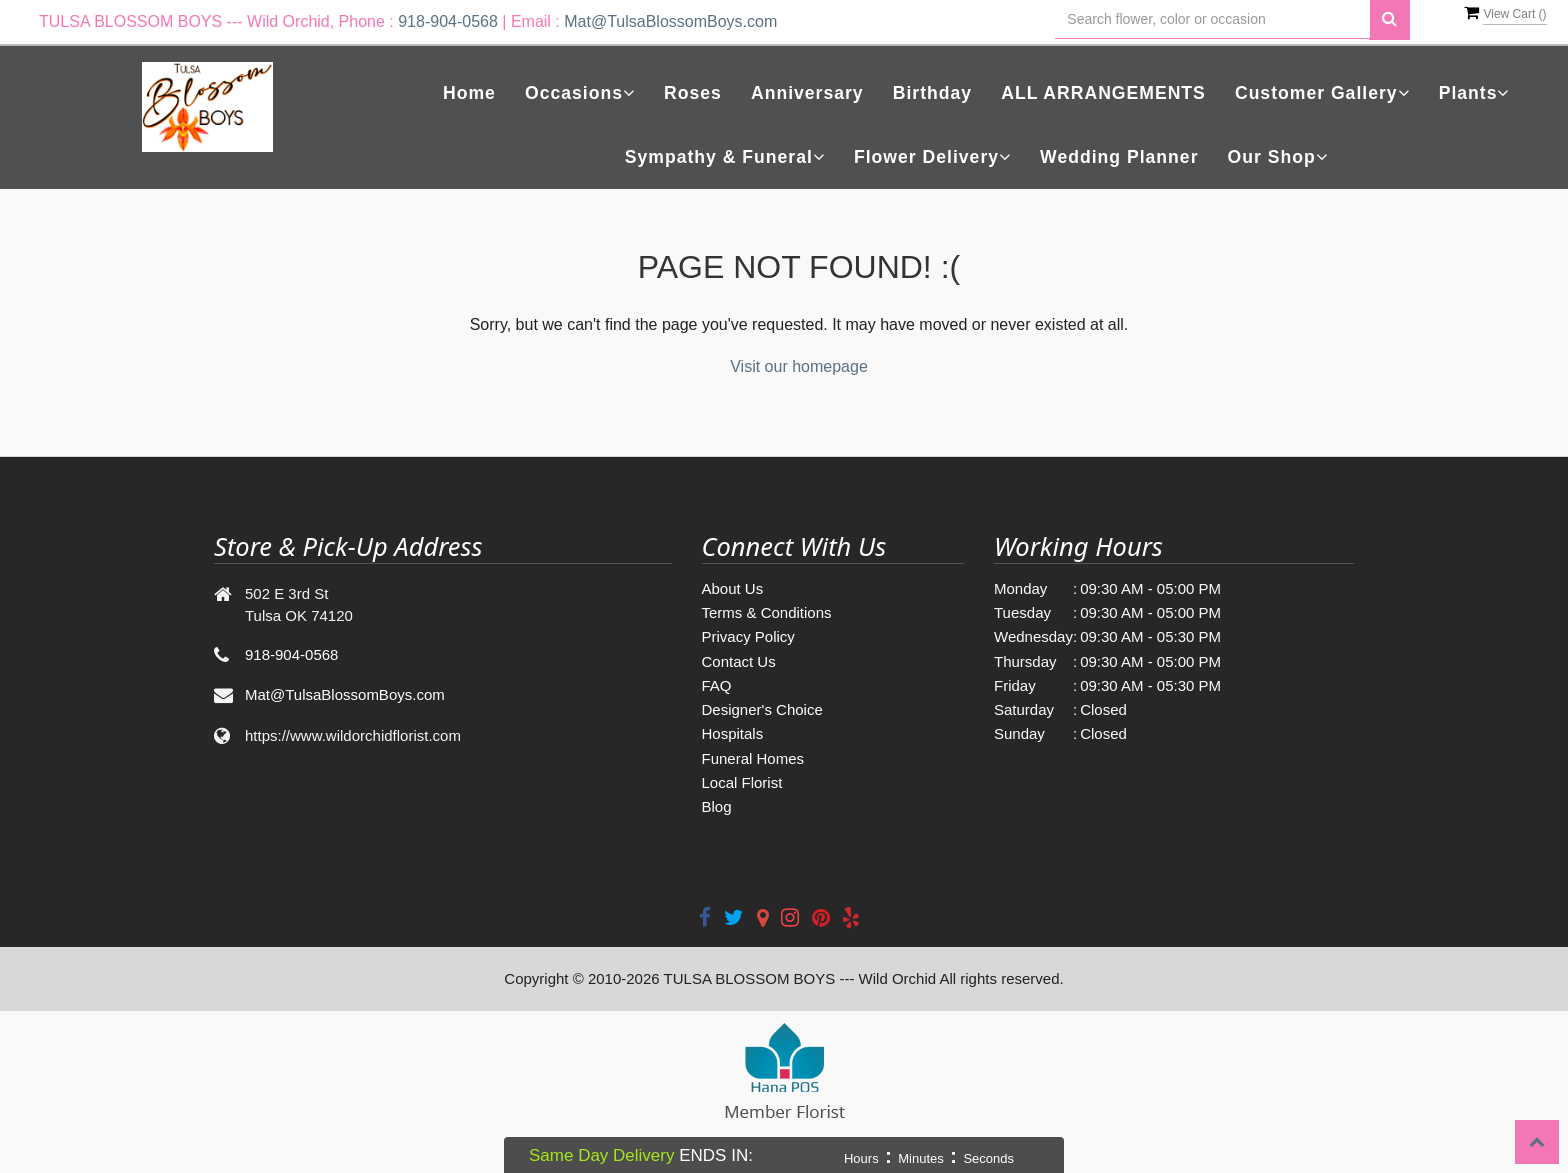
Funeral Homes (753, 758)
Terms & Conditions (767, 612)
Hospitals (733, 733)
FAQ (717, 685)
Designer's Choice (762, 709)
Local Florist (742, 782)
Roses (693, 93)
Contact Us (739, 661)
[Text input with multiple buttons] (1212, 19)
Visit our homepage (799, 366)
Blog (717, 806)
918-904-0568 (448, 21)
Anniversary (807, 93)
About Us (733, 588)
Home (469, 93)
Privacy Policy (748, 636)
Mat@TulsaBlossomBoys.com (670, 21)
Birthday (932, 93)
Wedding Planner (1119, 157)
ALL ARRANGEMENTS (1103, 93)
